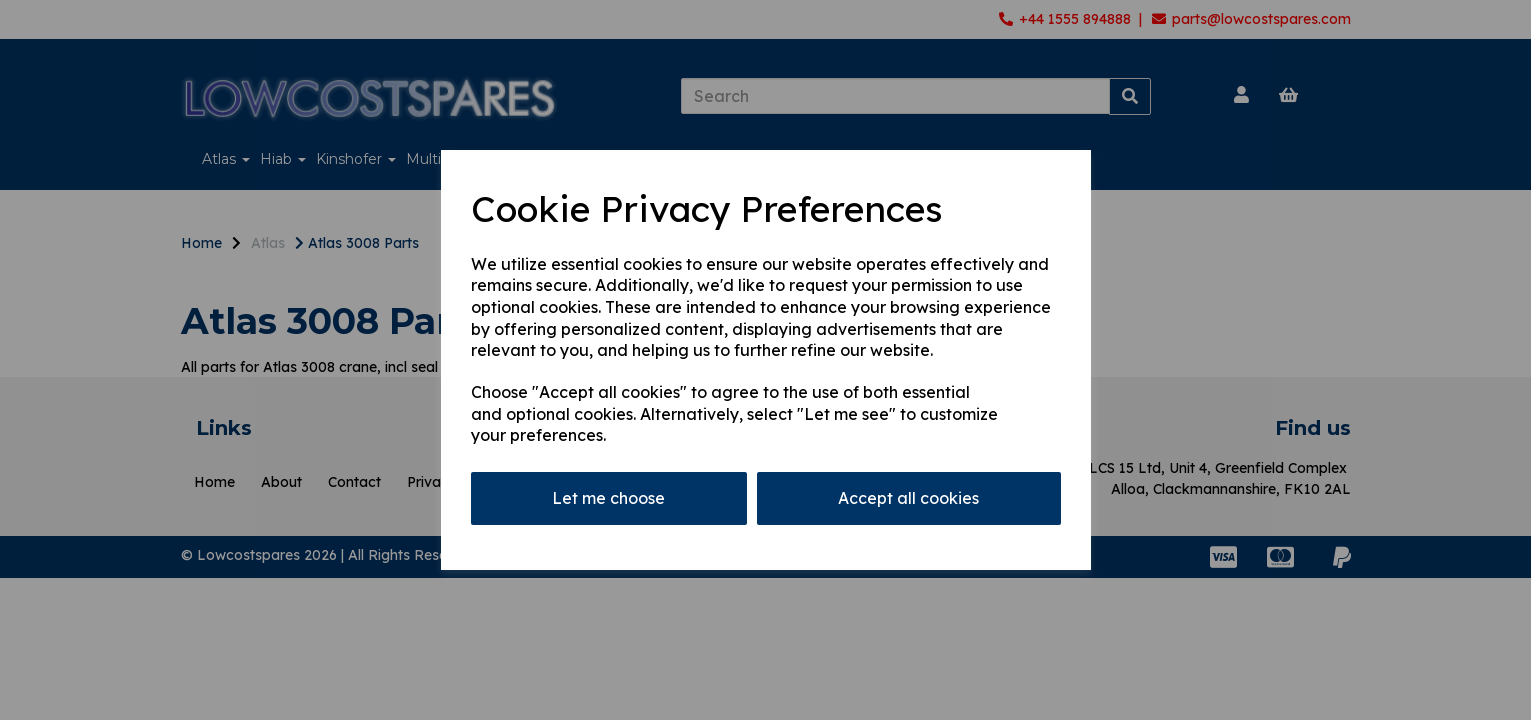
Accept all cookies (908, 498)
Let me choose (608, 498)
